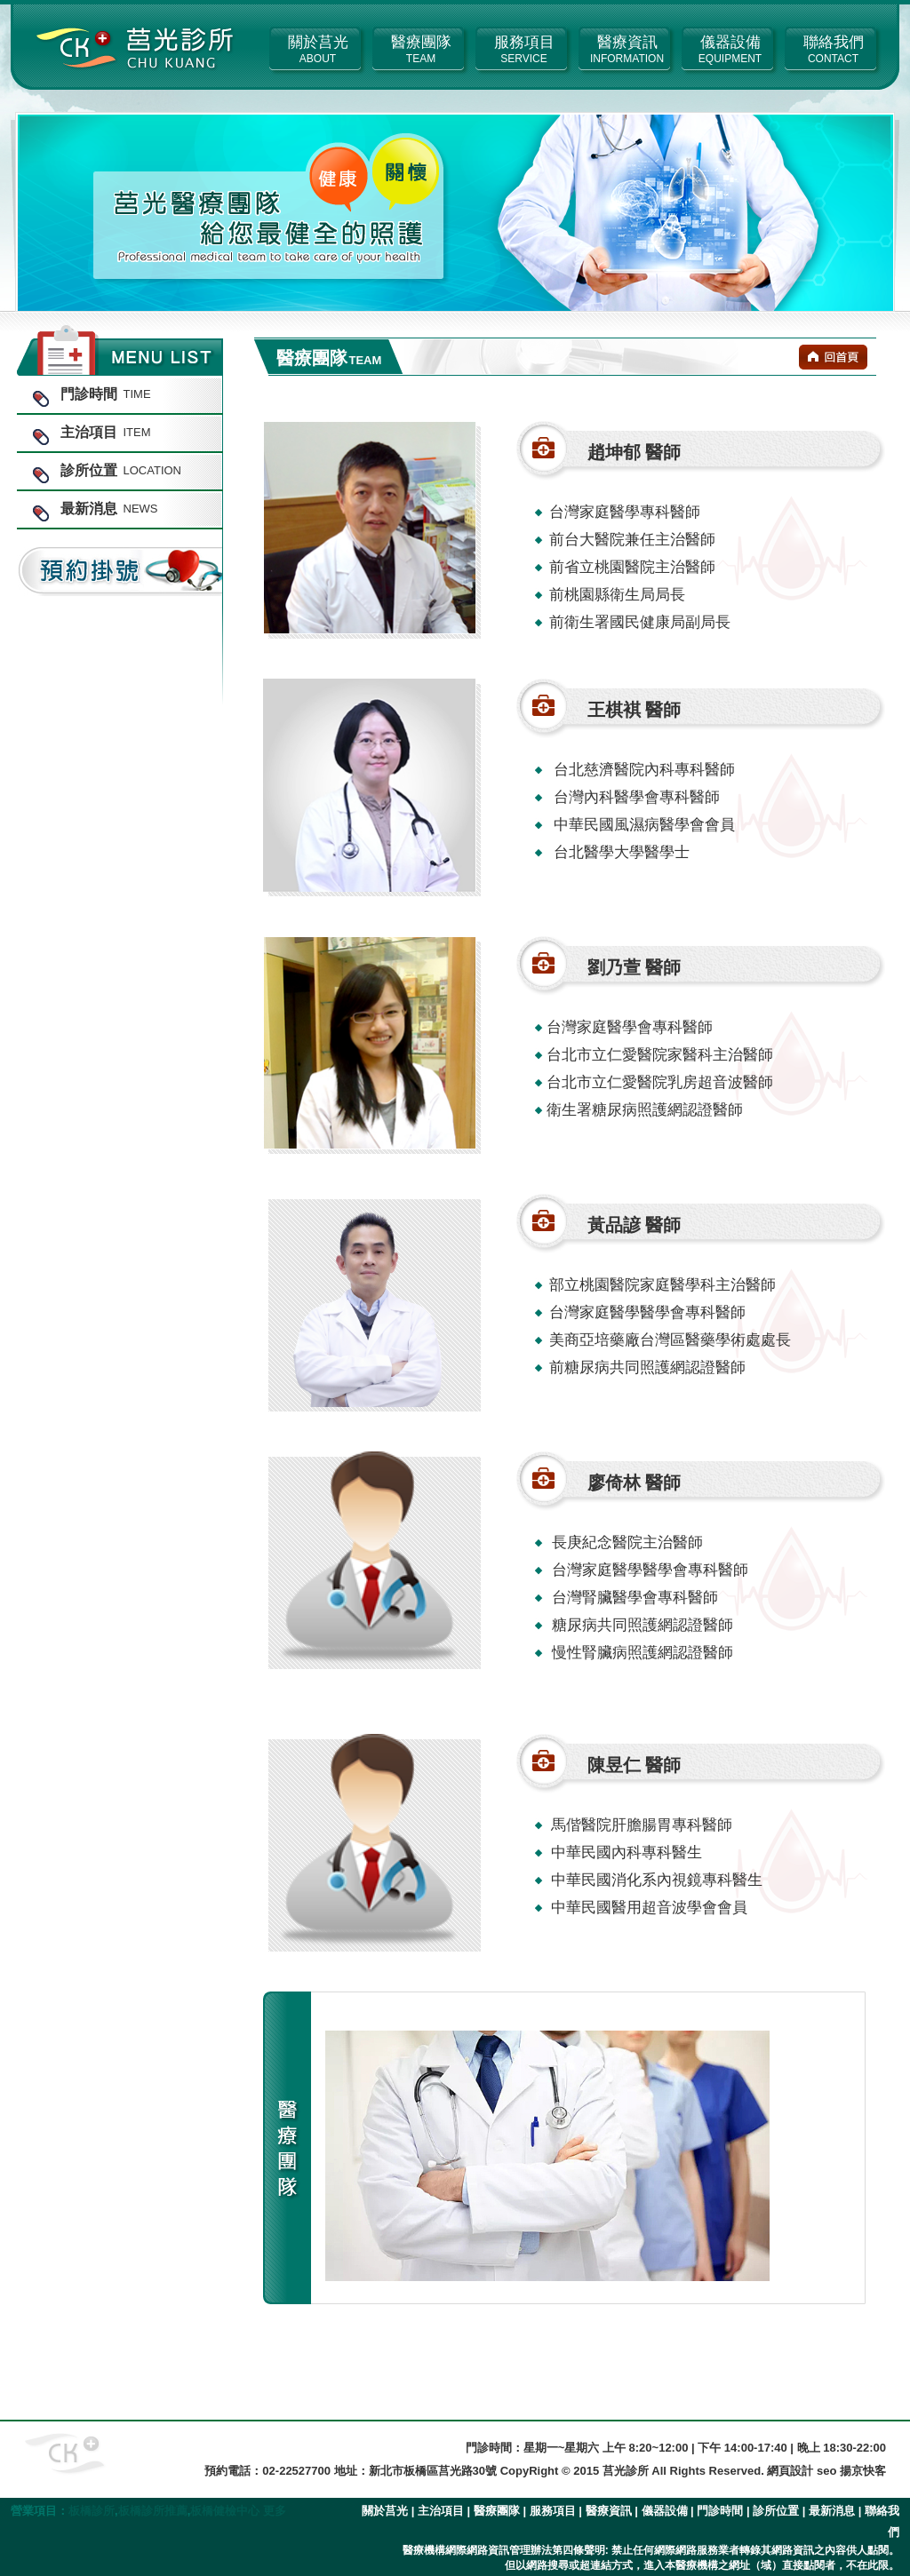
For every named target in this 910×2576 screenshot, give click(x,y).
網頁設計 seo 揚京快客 (826, 2470)
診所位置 (776, 2510)
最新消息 (832, 2510)
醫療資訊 (609, 2510)
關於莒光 (385, 2510)
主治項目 (441, 2510)
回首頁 (833, 357)
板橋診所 (91, 2510)
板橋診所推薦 (153, 2510)
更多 (274, 2510)
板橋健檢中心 (224, 2510)
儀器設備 (665, 2510)
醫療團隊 (497, 2510)
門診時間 (720, 2510)
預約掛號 (120, 571)
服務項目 (553, 2510)
